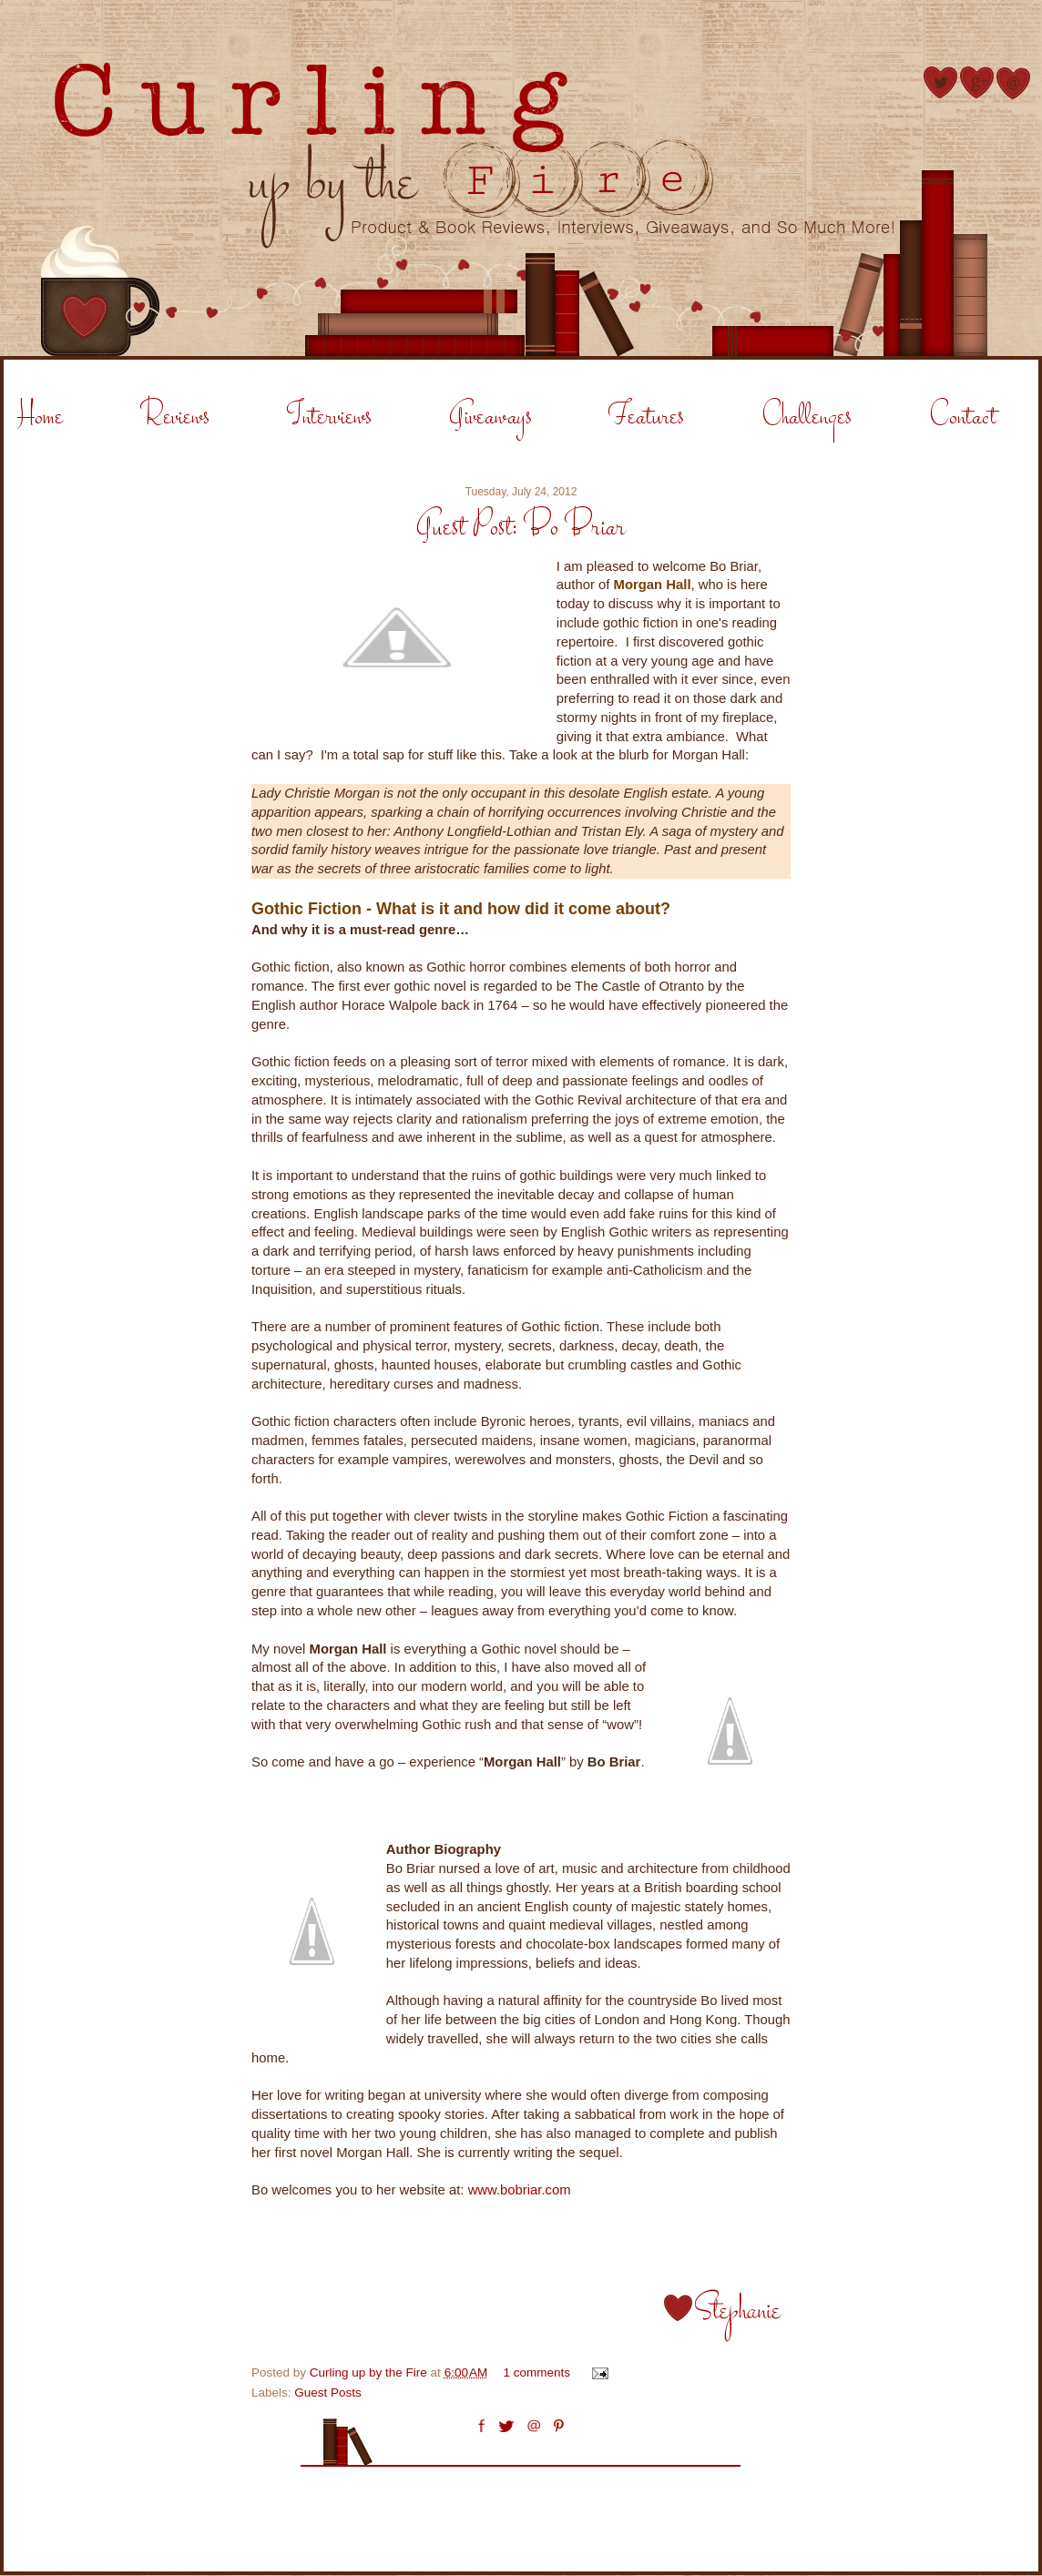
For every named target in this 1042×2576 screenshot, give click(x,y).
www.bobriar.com (519, 2190)
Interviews (329, 417)
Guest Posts (328, 2392)
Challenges (806, 417)
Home (40, 417)
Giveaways (490, 417)
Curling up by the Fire (370, 2372)
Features (646, 417)
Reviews (174, 417)
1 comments (537, 2372)
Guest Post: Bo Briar (521, 528)
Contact (962, 417)
